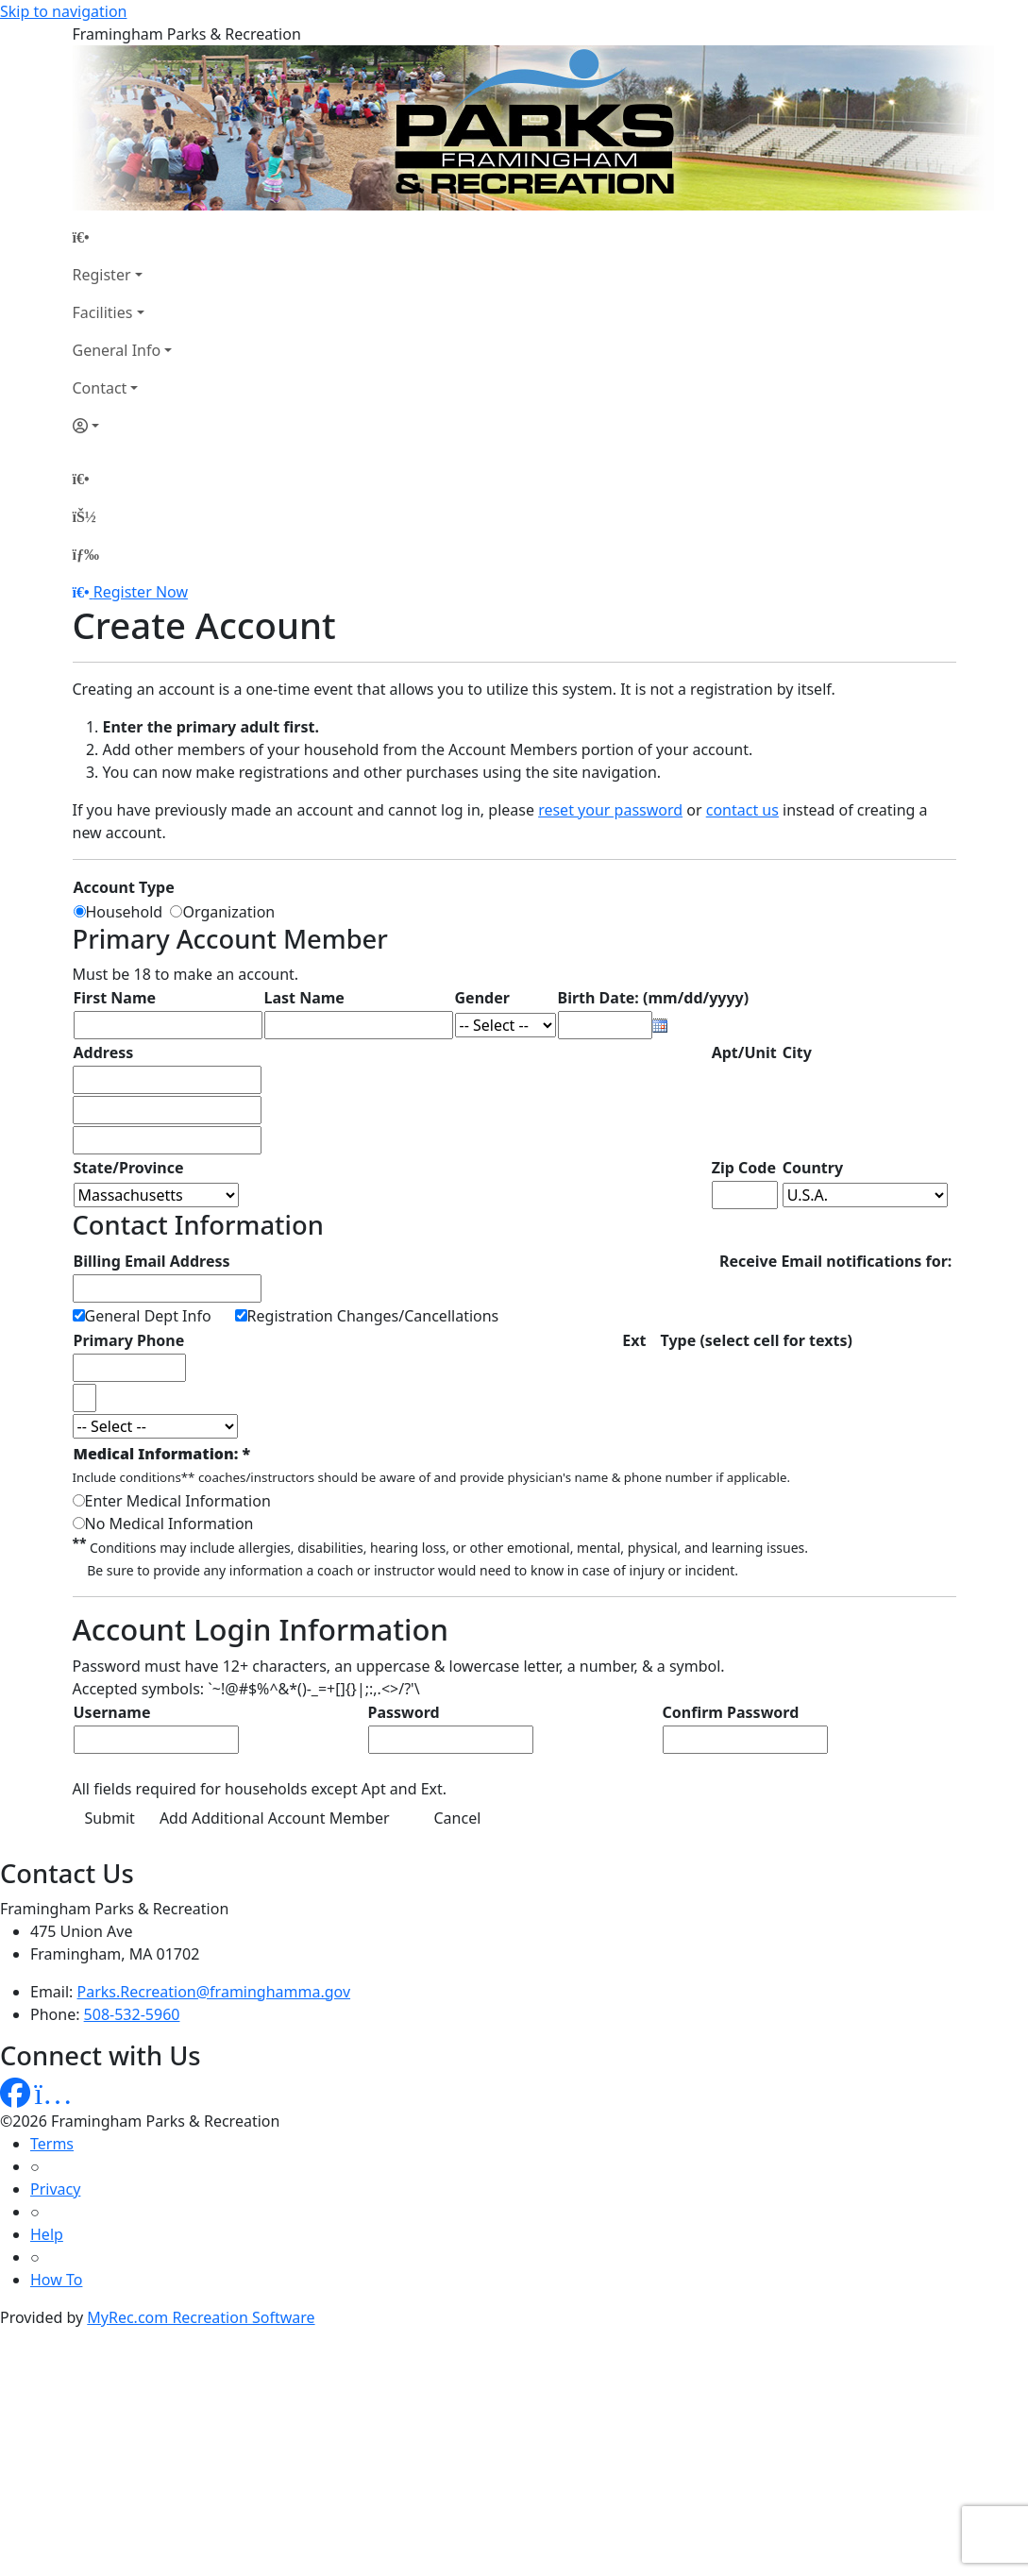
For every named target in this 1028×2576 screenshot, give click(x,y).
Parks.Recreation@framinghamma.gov (214, 1991)
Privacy (55, 2189)
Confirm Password (731, 1712)
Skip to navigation (63, 11)
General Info (117, 350)
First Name (115, 997)
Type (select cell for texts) (756, 1340)
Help (46, 2234)
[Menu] (86, 554)
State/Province (129, 1167)
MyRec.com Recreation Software (200, 2317)
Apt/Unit (744, 1052)
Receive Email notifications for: (835, 1261)
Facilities (103, 312)
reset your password (610, 810)
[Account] (123, 426)
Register (102, 274)
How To (56, 2279)
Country (813, 1167)
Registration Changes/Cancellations (373, 1315)
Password (404, 1712)
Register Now (140, 591)
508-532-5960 (132, 2014)
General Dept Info (148, 1315)
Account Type (124, 887)
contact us (742, 810)
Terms (52, 2143)
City (797, 1052)
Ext (634, 1340)
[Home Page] (123, 237)
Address (104, 1052)
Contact (100, 388)
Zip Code (744, 1167)
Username (112, 1712)
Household (128, 911)
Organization (228, 911)
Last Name (304, 997)
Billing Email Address (152, 1261)
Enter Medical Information (178, 1500)
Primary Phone (129, 1340)
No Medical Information (169, 1523)
